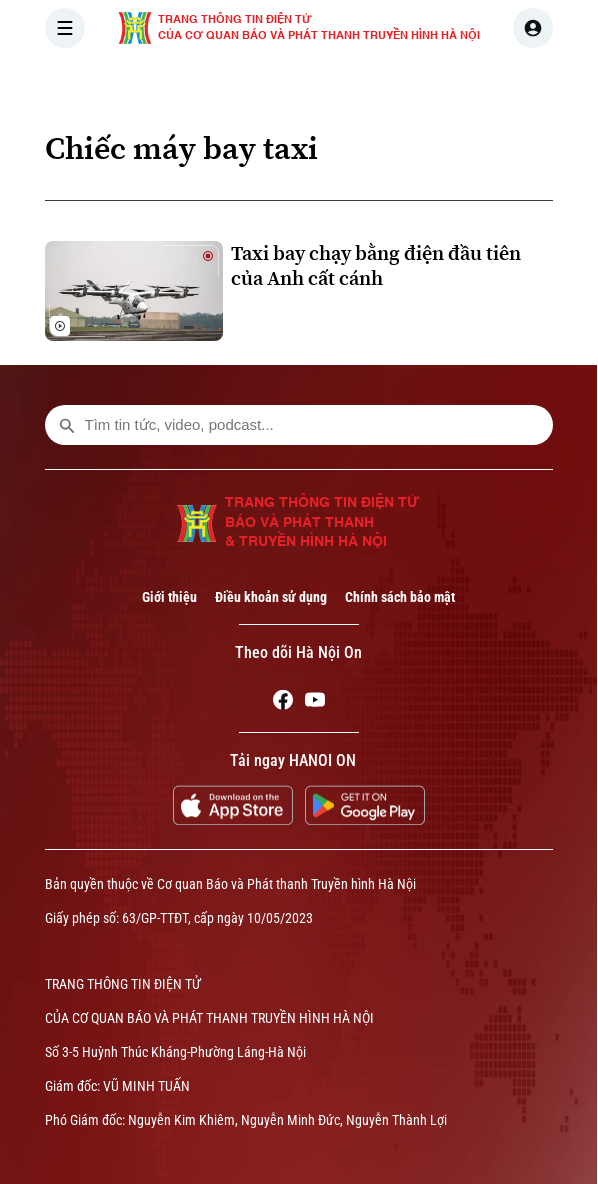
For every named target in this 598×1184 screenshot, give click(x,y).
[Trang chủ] (180, 84)
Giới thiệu (169, 597)
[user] (533, 28)
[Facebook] (283, 703)
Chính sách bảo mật (400, 597)
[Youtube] (315, 703)
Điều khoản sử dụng (271, 597)
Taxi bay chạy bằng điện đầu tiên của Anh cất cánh (376, 266)
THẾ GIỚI (425, 84)
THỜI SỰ (252, 84)
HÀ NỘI (338, 84)
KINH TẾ (516, 84)
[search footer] (67, 425)
